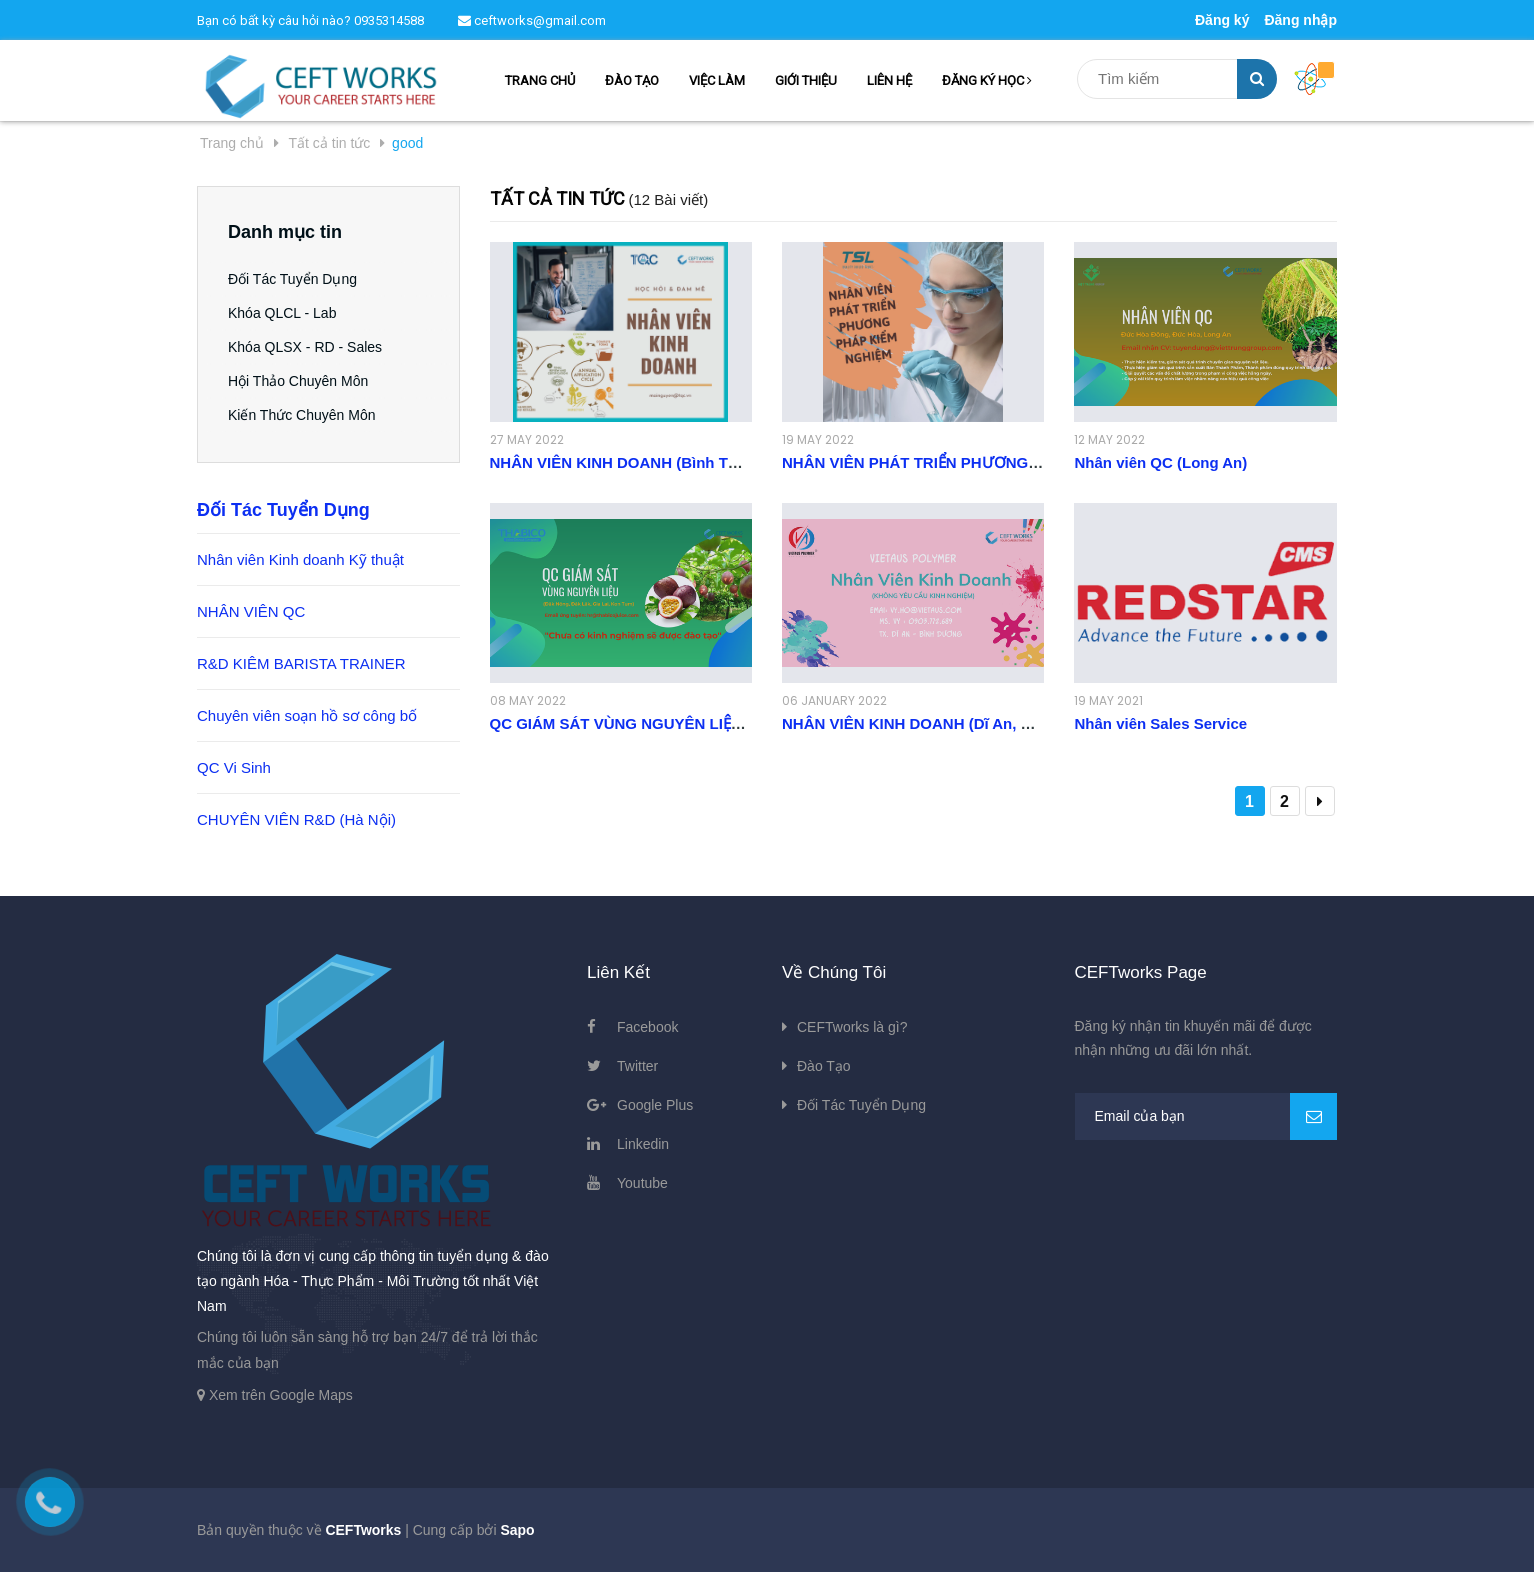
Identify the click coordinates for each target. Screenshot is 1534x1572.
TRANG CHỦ (540, 80)
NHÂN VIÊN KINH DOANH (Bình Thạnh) (629, 462)
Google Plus (655, 1105)
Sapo (517, 1530)
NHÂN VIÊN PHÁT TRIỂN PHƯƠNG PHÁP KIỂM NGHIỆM (979, 462)
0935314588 (389, 20)
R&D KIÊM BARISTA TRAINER (301, 663)
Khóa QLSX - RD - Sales (305, 347)
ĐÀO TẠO (632, 80)
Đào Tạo (824, 1066)
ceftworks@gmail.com (532, 20)
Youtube (642, 1183)
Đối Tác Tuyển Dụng (292, 279)
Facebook (647, 1027)
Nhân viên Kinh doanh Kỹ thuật (300, 559)
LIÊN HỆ (889, 80)
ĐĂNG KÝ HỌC (987, 80)
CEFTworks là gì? (852, 1027)
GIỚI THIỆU (806, 80)
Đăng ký (1222, 20)
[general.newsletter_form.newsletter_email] (1206, 1116)
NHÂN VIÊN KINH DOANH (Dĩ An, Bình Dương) (946, 723)
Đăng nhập (1300, 20)
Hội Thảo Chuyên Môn (298, 381)
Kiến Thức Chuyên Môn (301, 415)
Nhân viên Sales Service (1160, 723)
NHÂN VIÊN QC (251, 611)
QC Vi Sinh (234, 767)
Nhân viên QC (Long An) (1160, 462)
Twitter (637, 1066)
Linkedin (643, 1144)
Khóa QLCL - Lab (282, 313)
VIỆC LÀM (717, 80)
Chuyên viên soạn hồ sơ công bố (307, 715)
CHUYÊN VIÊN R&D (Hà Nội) (296, 819)
